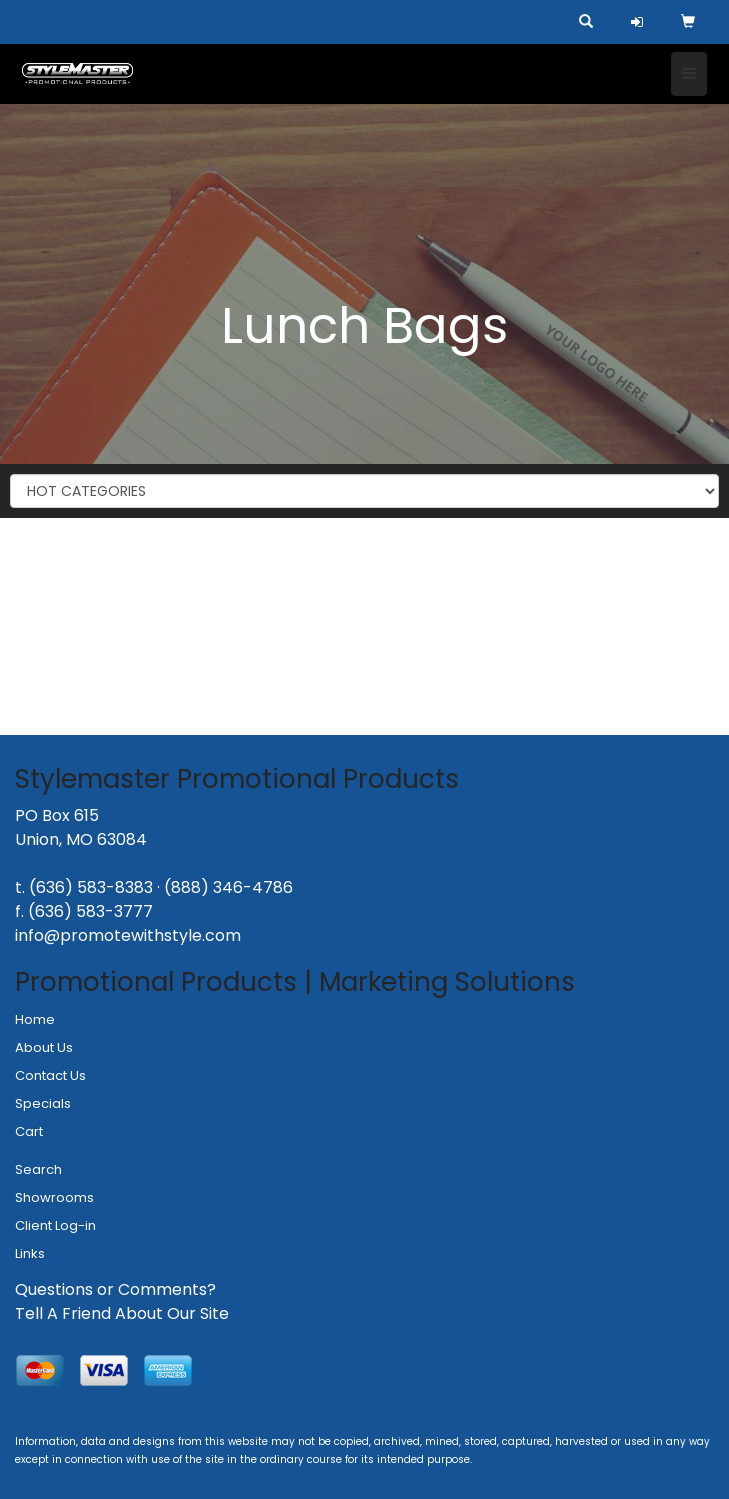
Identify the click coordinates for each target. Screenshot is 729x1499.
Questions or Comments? (115, 1289)
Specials (43, 1103)
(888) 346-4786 (228, 887)
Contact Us (50, 1075)
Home (35, 1019)
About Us (44, 1047)
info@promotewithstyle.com (128, 935)
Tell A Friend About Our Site (122, 1313)
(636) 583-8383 (91, 887)
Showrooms (54, 1197)
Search (38, 1169)
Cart (29, 1131)
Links (30, 1253)
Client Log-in (55, 1225)
